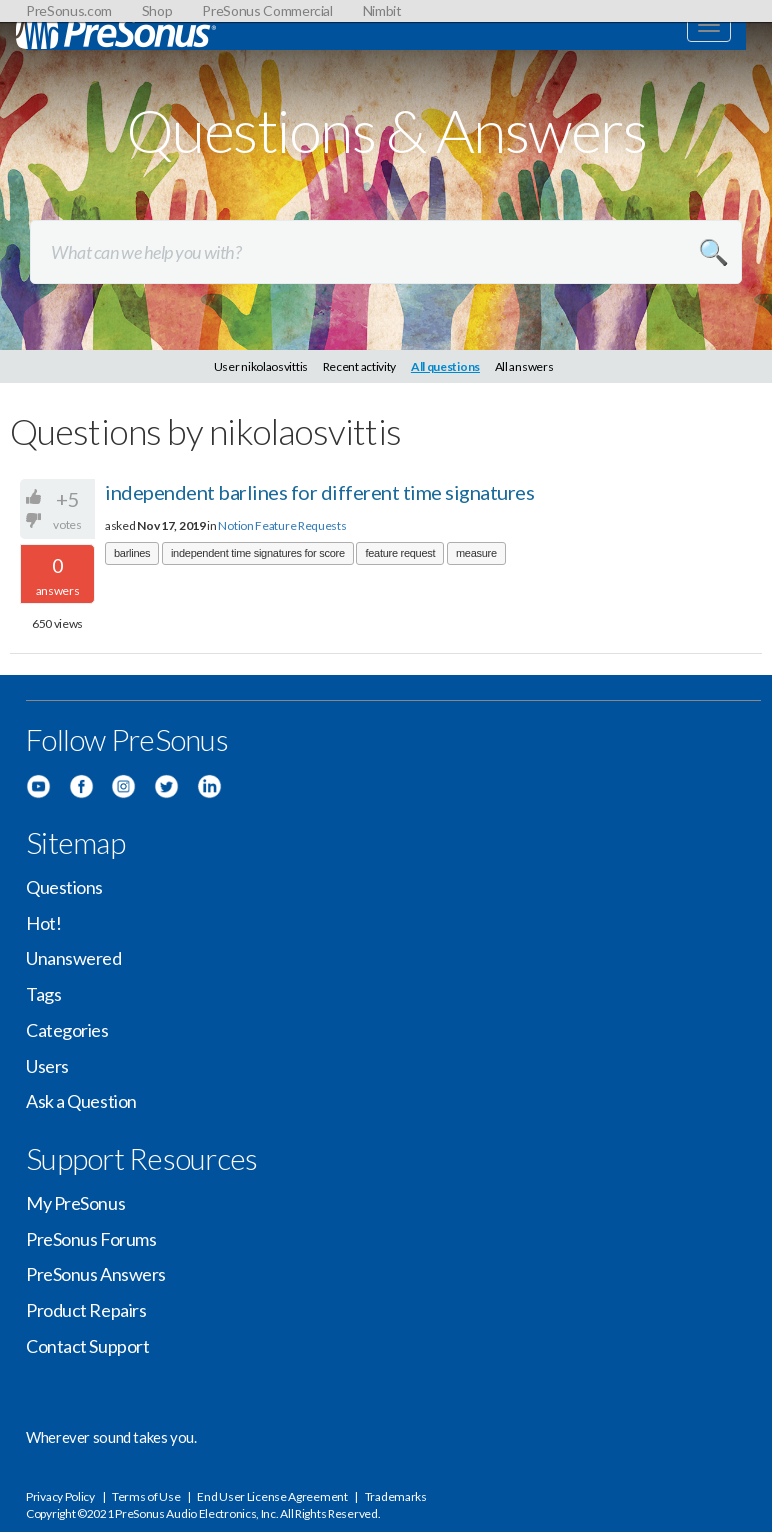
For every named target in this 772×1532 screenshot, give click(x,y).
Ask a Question (81, 1101)
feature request (400, 553)
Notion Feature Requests (282, 525)
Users (47, 1066)
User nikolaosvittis (261, 366)
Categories (67, 1030)
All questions (445, 366)
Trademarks (396, 1496)
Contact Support (87, 1346)
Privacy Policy (60, 1496)
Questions (64, 887)
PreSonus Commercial (267, 10)
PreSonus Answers (96, 1274)
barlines (132, 553)
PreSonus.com (69, 10)
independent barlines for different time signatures (319, 492)
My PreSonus (75, 1203)
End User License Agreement (272, 1496)
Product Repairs (86, 1310)
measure (476, 553)
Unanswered (74, 958)
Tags (43, 994)
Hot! (43, 923)
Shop (157, 10)
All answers (524, 366)
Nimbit (382, 10)
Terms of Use (146, 1496)
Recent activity (360, 366)
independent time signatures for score (258, 553)
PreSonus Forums (91, 1239)
